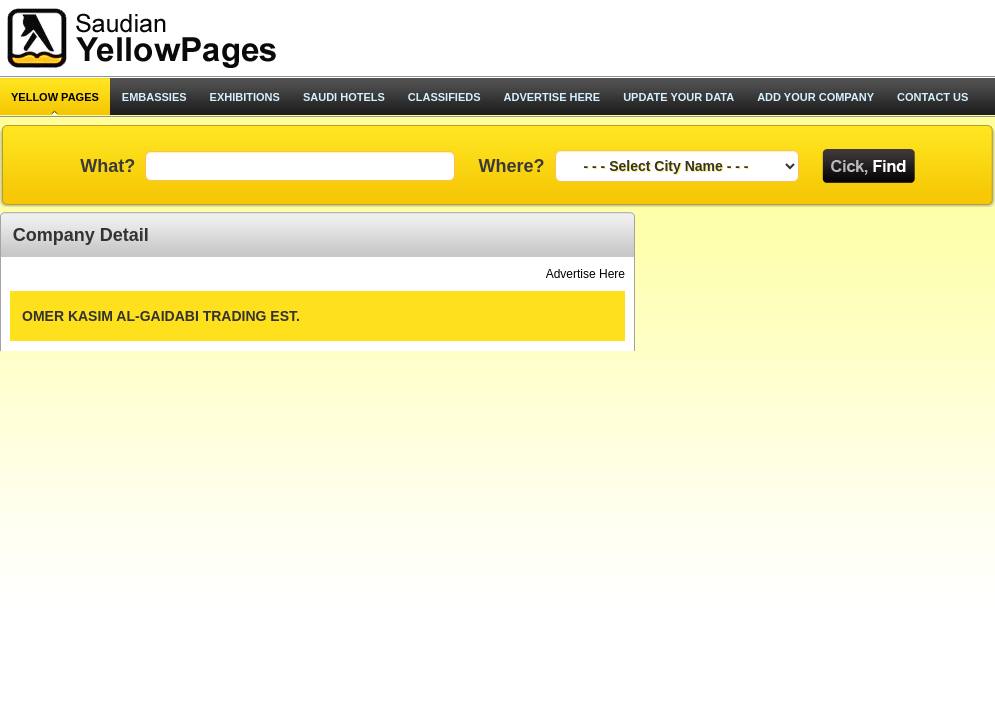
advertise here (552, 97)
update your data (678, 97)
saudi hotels (344, 97)
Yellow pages (55, 97)
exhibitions (245, 97)
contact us (932, 97)
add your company (815, 97)
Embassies (154, 97)
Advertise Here (585, 274)
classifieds (444, 97)
